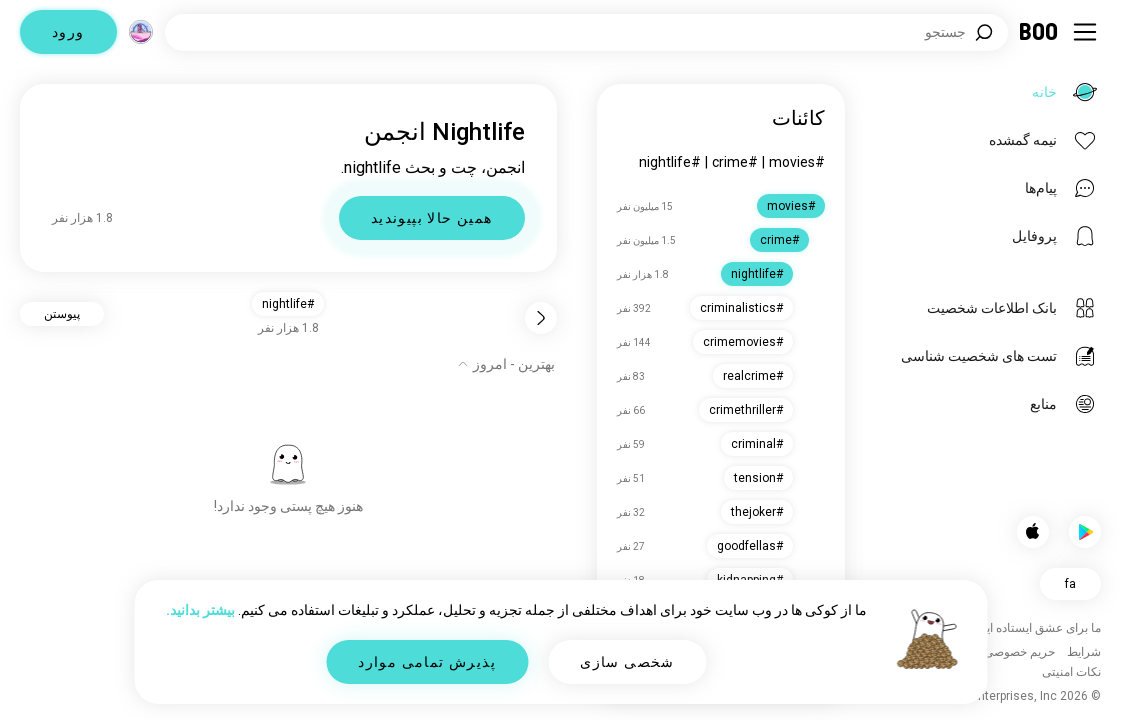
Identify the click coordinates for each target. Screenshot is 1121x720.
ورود (68, 32)
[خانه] (1039, 32)
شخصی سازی (627, 662)
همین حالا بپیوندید (432, 218)
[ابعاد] (141, 32)
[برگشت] (541, 318)
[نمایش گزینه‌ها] (506, 364)
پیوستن (62, 314)
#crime (735, 162)
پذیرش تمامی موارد (427, 662)
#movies (797, 162)
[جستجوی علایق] (586, 32)
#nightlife (670, 162)
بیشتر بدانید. (200, 610)
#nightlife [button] (288, 304)
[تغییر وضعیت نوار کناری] (1085, 32)
